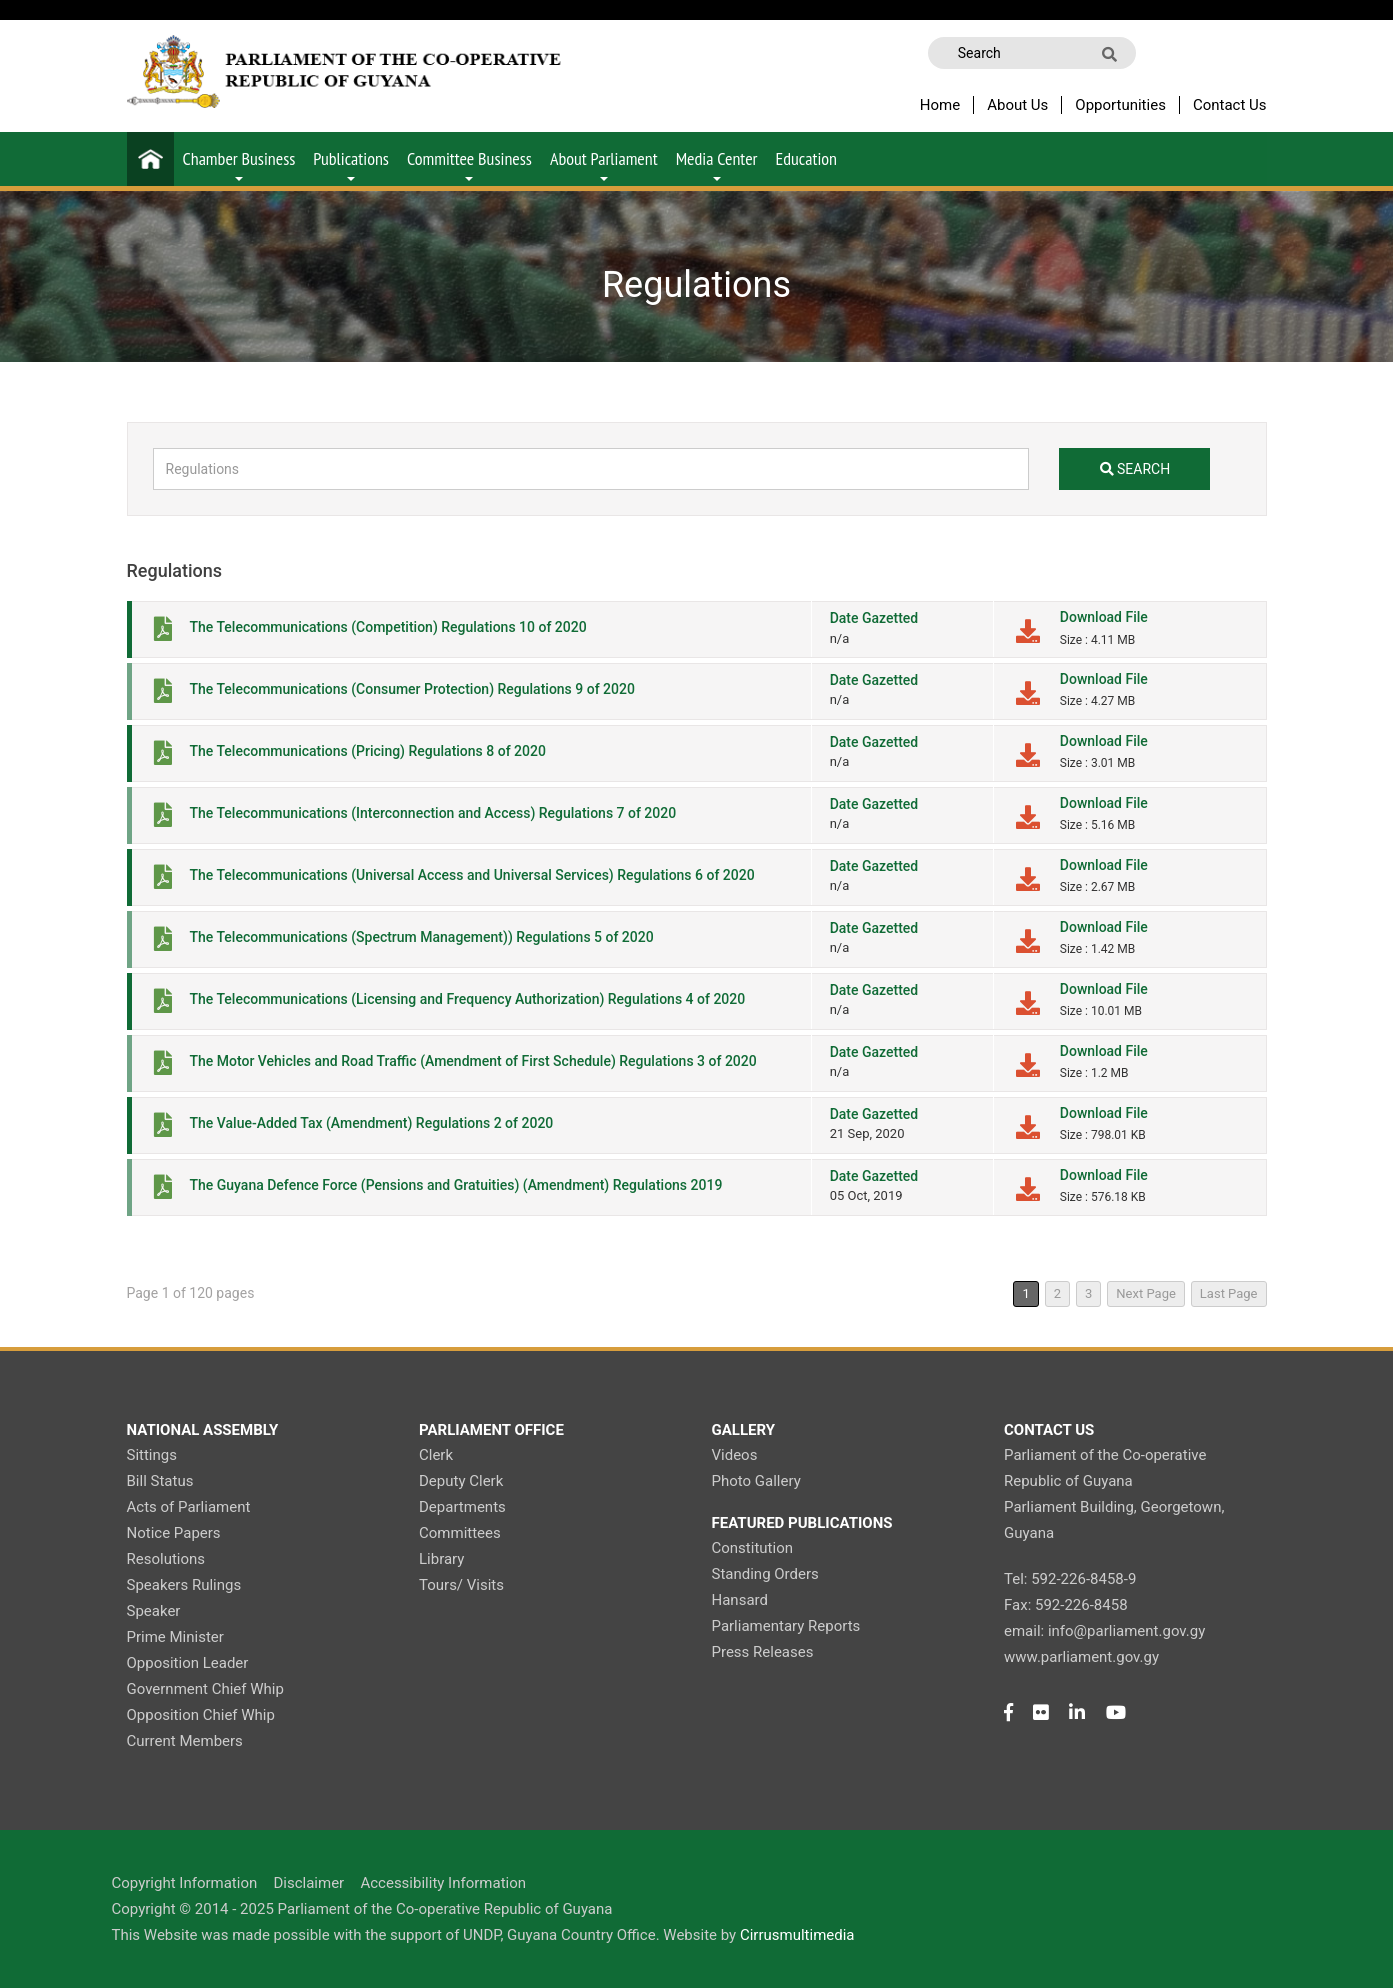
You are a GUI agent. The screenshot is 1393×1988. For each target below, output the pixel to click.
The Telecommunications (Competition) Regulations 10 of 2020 (388, 627)
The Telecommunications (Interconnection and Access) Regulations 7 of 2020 (433, 813)
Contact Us (1230, 105)
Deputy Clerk (461, 1481)
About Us (1017, 105)
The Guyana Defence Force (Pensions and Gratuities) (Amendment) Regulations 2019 (456, 1185)
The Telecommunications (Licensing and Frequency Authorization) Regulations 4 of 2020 (468, 999)
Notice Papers (174, 1533)
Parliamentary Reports (786, 1626)
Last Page (1229, 1293)
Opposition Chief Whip (201, 1715)
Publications (351, 164)
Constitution (752, 1548)
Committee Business (469, 164)
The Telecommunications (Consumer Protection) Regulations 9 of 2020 (412, 689)
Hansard (740, 1600)
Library (441, 1559)
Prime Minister (175, 1637)
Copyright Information (185, 1883)
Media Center (717, 164)
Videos (735, 1455)
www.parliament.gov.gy (1081, 1657)
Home (940, 105)
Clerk (436, 1455)
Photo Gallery (756, 1481)
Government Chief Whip (205, 1689)
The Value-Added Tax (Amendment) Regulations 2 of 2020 (372, 1123)
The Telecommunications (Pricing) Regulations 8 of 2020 (368, 751)
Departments (462, 1507)
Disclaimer (308, 1883)
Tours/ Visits (461, 1585)
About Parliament (604, 164)
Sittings (152, 1455)
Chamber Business (239, 164)
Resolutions (166, 1559)
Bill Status (160, 1481)
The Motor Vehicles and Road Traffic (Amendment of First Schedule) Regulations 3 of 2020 (473, 1061)
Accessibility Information (443, 1883)
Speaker (154, 1611)
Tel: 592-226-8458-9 (1070, 1579)
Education (806, 158)
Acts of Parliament (189, 1507)
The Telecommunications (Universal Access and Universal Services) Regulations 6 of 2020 (472, 875)
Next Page (1146, 1293)
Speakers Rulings (184, 1585)
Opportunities (1120, 105)
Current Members (185, 1741)
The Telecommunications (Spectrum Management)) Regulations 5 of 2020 (422, 937)
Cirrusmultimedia (797, 1935)
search (1135, 469)
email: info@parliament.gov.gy (1104, 1631)
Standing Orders (765, 1574)
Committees (460, 1533)
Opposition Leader (188, 1663)
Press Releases (763, 1652)
